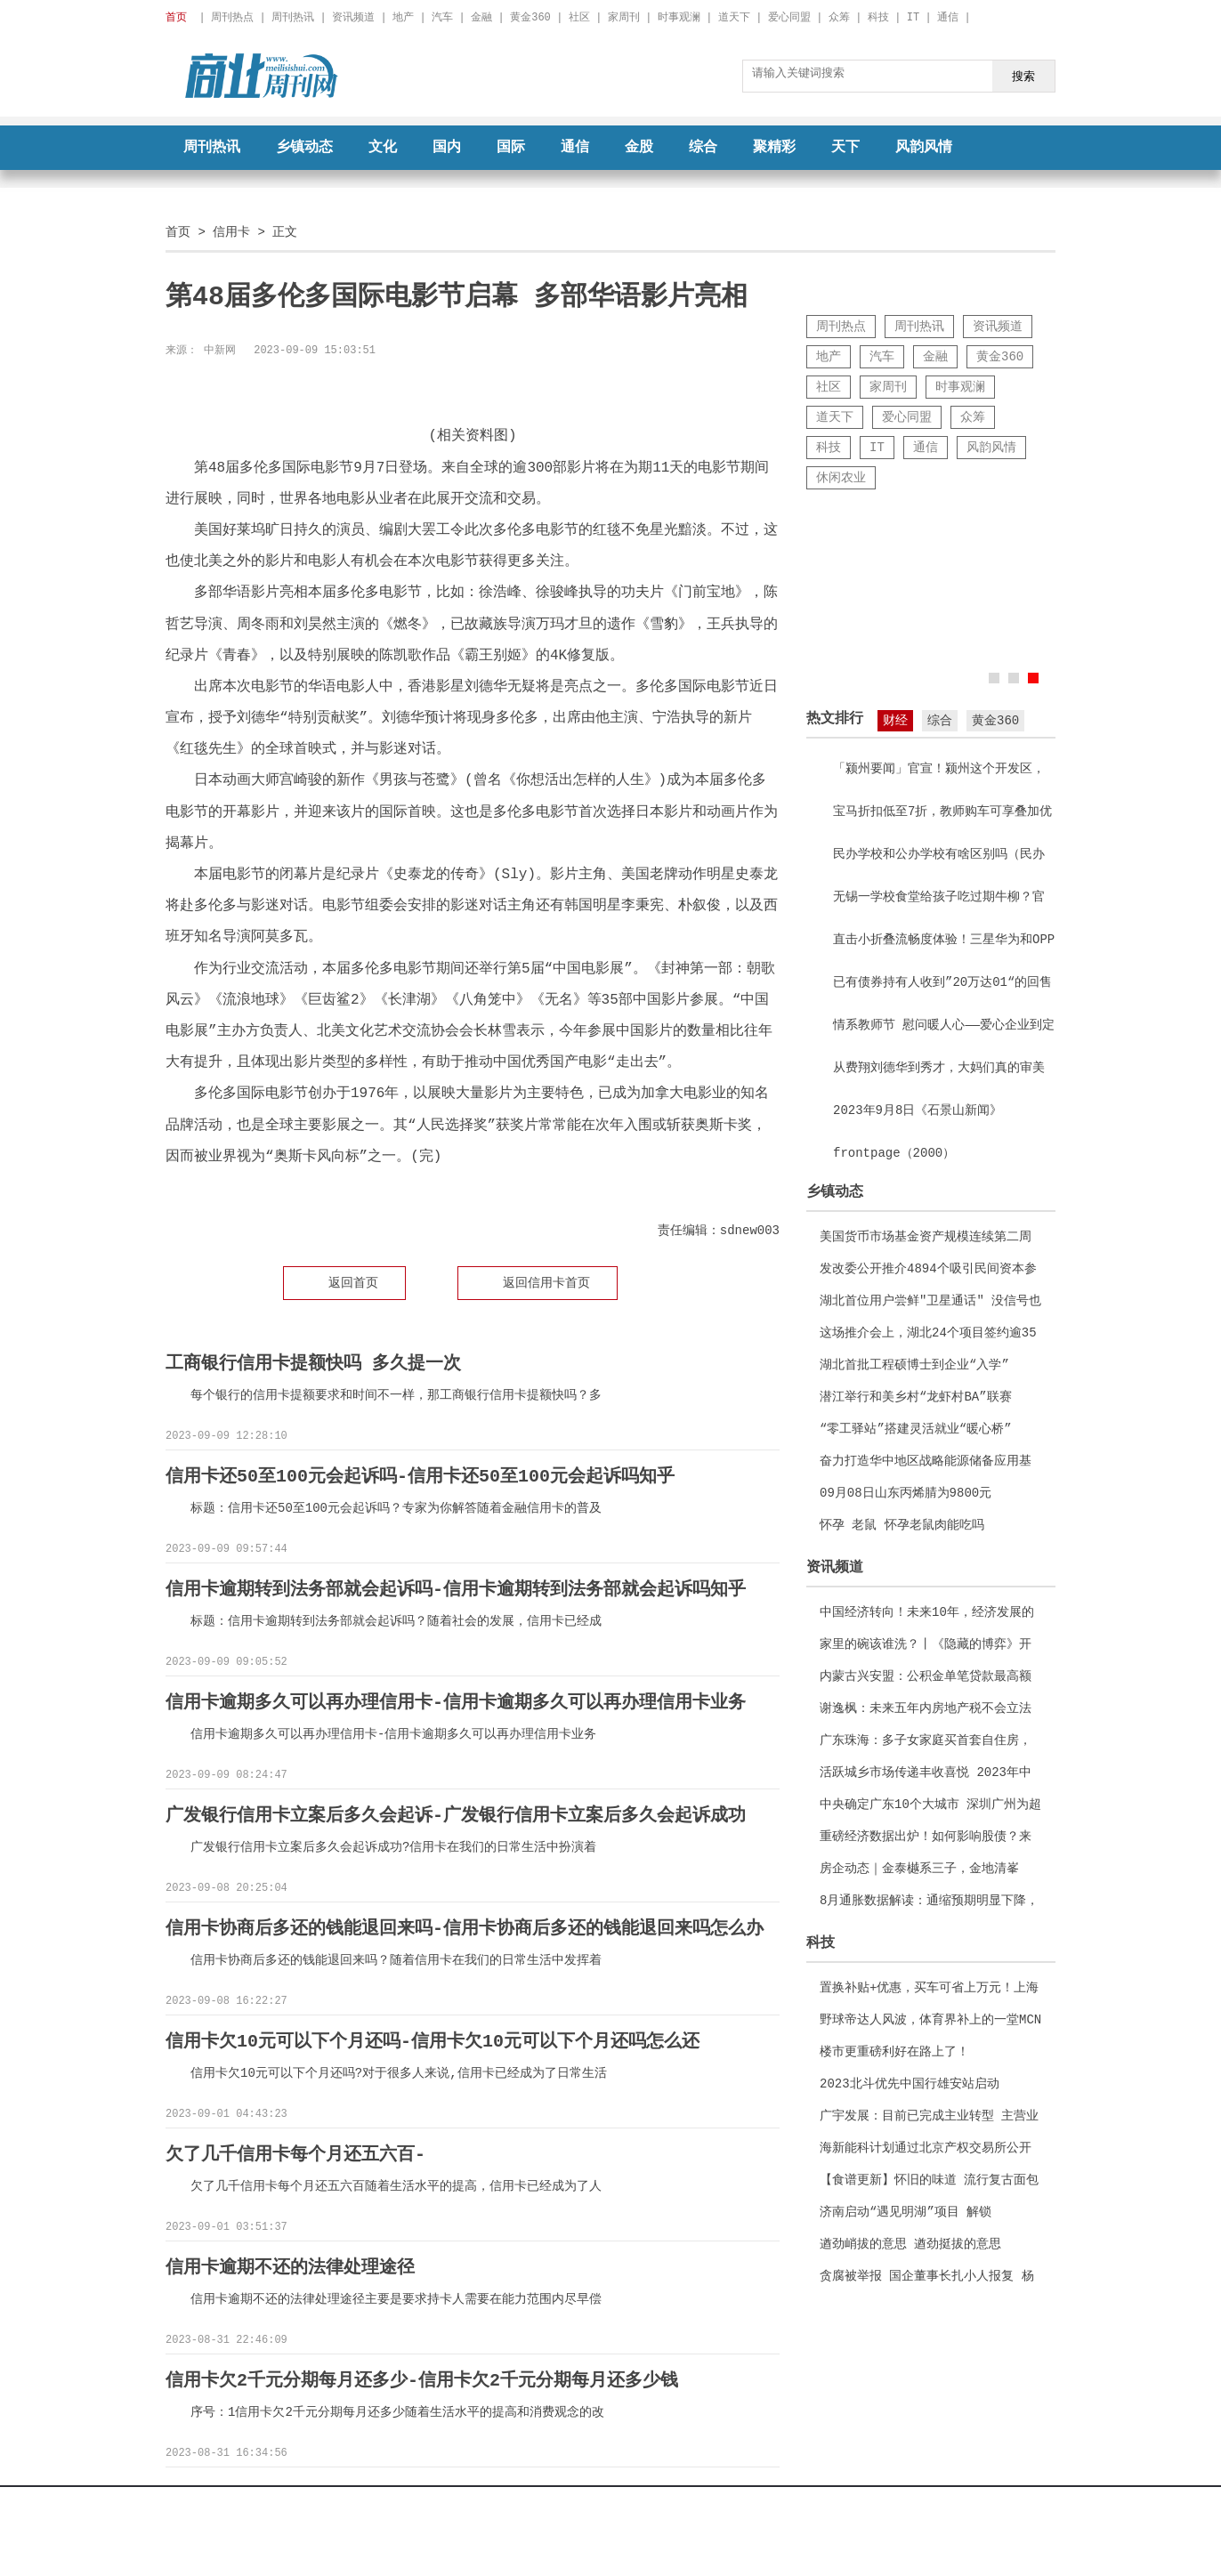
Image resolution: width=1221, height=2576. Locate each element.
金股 (639, 147)
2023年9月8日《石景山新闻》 (917, 1110)
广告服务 (610, 2495)
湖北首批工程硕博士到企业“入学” (914, 1364)
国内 (447, 147)
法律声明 (545, 2495)
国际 (511, 147)
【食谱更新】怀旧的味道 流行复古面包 (929, 2179)
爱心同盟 (789, 17)
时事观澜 (679, 17)
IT (913, 17)
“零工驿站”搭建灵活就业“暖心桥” (916, 1428)
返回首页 (353, 1282)
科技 (878, 17)
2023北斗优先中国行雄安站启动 (909, 2083)
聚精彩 (774, 147)
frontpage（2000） (894, 1152)
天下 (845, 147)
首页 (178, 231)
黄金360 (530, 17)
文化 (382, 147)
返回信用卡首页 (546, 1282)
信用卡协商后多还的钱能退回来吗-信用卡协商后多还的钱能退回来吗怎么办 (465, 1924)
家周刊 (624, 17)
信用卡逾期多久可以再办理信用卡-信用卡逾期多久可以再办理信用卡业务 (456, 1700)
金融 (481, 17)
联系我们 (747, 2495)
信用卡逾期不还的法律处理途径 (290, 2261)
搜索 (1023, 76)
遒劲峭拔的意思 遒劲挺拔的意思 (910, 2243)
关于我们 (473, 2495)
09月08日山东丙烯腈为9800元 (905, 1492)
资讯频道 (353, 17)
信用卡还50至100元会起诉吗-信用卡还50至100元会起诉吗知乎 (420, 1476)
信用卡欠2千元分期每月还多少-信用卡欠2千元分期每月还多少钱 (422, 2373)
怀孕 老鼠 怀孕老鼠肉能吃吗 (902, 1524)
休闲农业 (841, 477)
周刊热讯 (292, 17)
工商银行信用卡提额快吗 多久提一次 (313, 1364)
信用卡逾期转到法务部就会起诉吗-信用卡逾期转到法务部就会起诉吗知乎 (456, 1588)
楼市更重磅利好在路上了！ (894, 2051)
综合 (703, 147)
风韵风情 (923, 147)
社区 (579, 17)
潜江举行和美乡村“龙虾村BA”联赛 (916, 1396)
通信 (947, 17)
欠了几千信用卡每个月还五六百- (295, 2148)
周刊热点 (232, 17)
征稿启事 (675, 2495)
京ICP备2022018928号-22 (511, 2531)
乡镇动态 (304, 147)
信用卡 (231, 231)
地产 (403, 17)
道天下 (734, 17)
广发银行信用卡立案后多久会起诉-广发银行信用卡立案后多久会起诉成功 (456, 1812)
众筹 (839, 17)
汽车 (442, 17)
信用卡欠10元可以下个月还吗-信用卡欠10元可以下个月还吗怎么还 (432, 2036)
